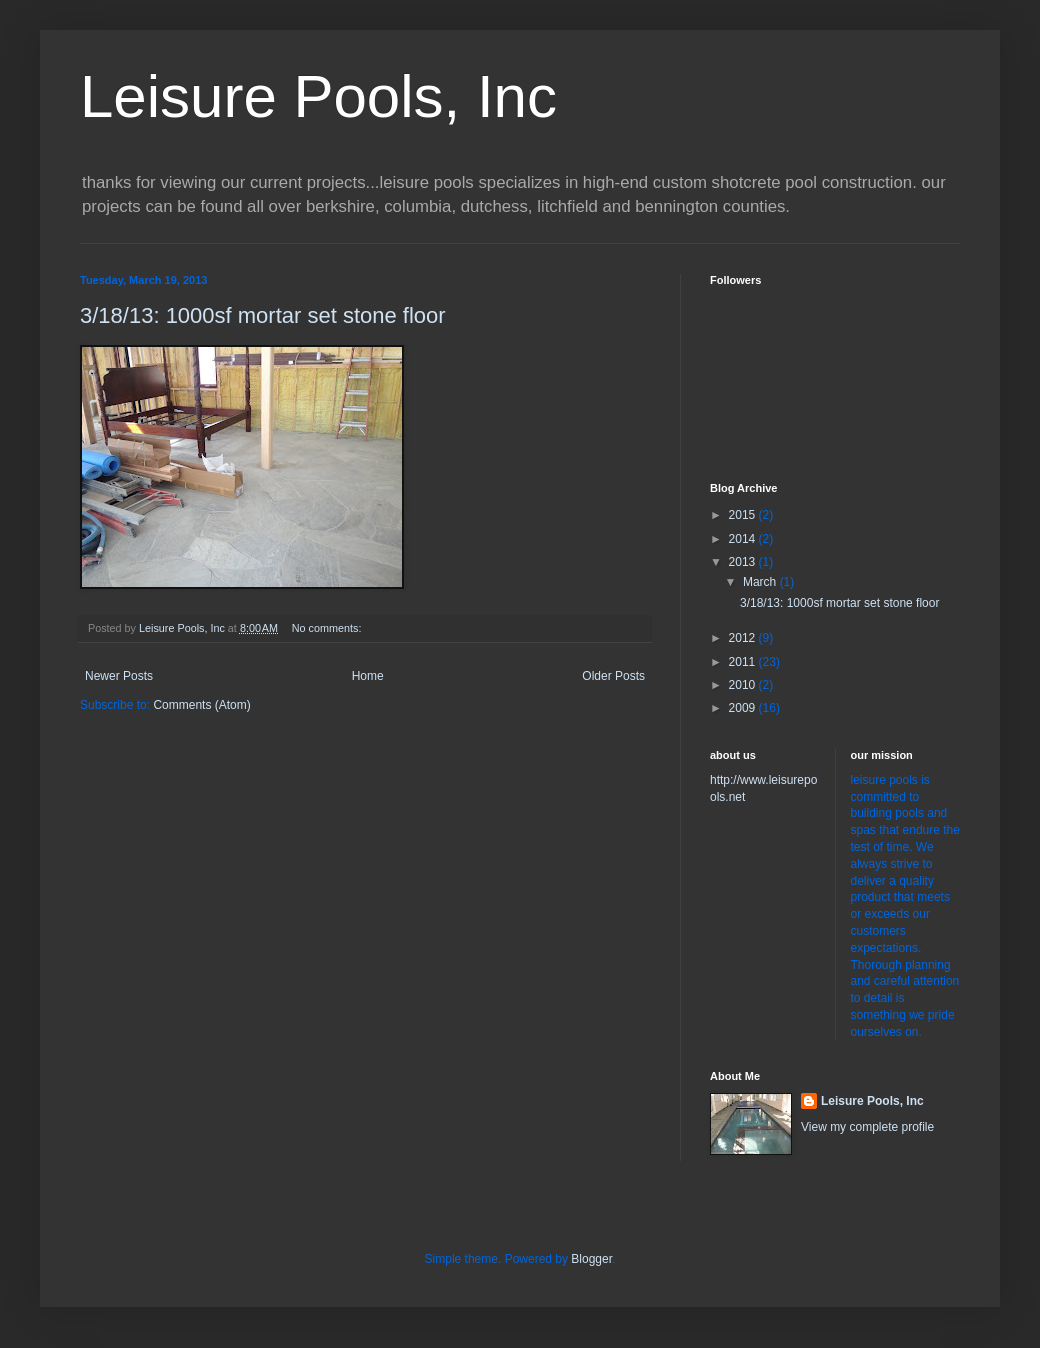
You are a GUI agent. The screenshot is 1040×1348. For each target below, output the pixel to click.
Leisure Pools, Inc (318, 96)
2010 (744, 685)
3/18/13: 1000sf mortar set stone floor (263, 315)
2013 (744, 562)
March (761, 582)
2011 (744, 662)
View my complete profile (867, 1127)
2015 (744, 515)
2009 (744, 708)
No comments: (328, 628)
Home (368, 676)
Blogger (591, 1259)
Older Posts (613, 676)
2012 (744, 638)
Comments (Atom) (201, 705)
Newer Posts (119, 676)
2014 (744, 539)
